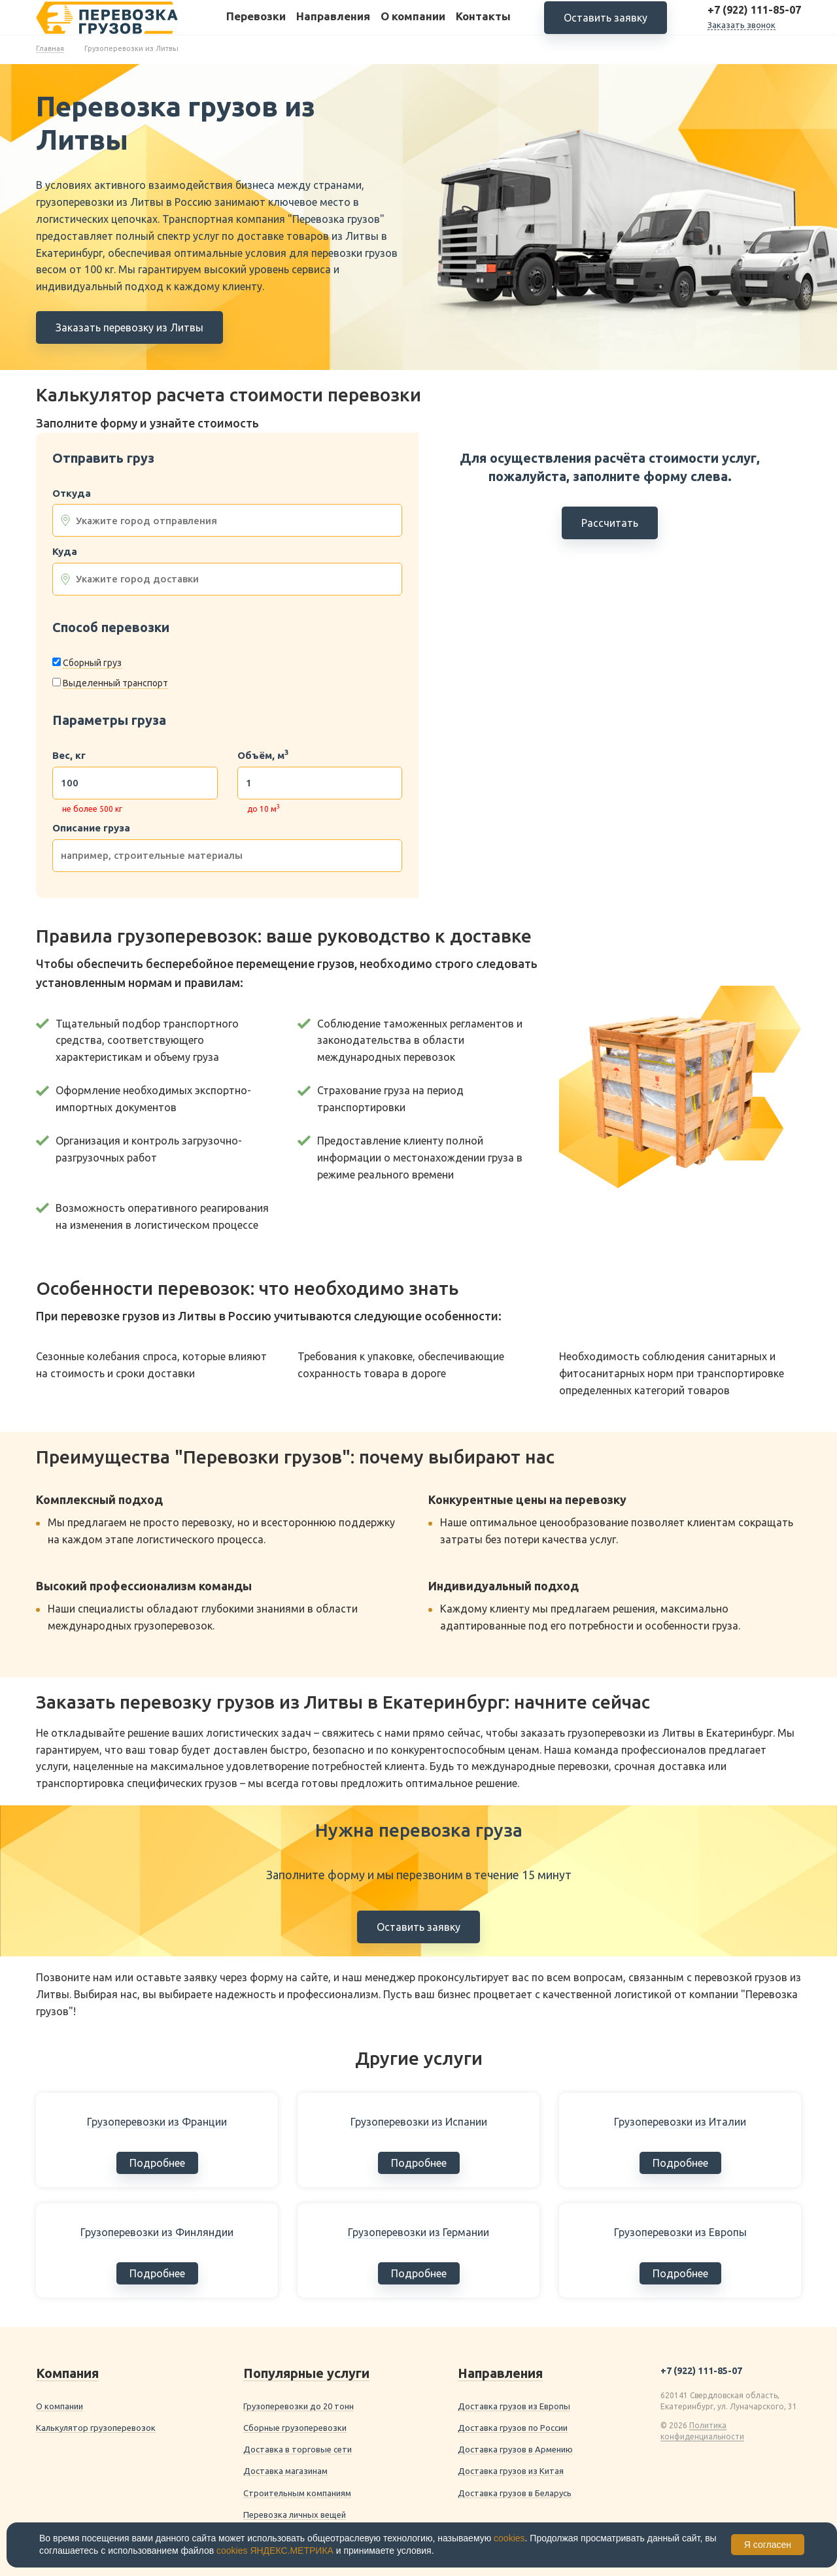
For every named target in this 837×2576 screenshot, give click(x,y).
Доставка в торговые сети (297, 2449)
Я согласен (767, 2544)
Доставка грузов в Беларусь (515, 2493)
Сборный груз (92, 663)
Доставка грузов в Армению (515, 2449)
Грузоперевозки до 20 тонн (298, 2406)
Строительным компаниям (297, 2493)
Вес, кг (69, 755)
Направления (333, 25)
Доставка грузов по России (513, 2427)
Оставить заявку (605, 26)
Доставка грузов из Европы (514, 2406)
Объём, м (262, 755)
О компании (413, 25)
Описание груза (91, 828)
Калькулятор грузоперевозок (96, 2427)
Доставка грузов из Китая (511, 2470)
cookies (509, 2538)
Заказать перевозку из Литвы (129, 327)
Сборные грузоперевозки (295, 2427)
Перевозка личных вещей (294, 2514)
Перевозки (256, 25)
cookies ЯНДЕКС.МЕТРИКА (274, 2550)
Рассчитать (609, 523)
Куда (64, 551)
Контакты (483, 25)
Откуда (71, 493)
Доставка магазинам (285, 2470)
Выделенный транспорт (115, 683)
